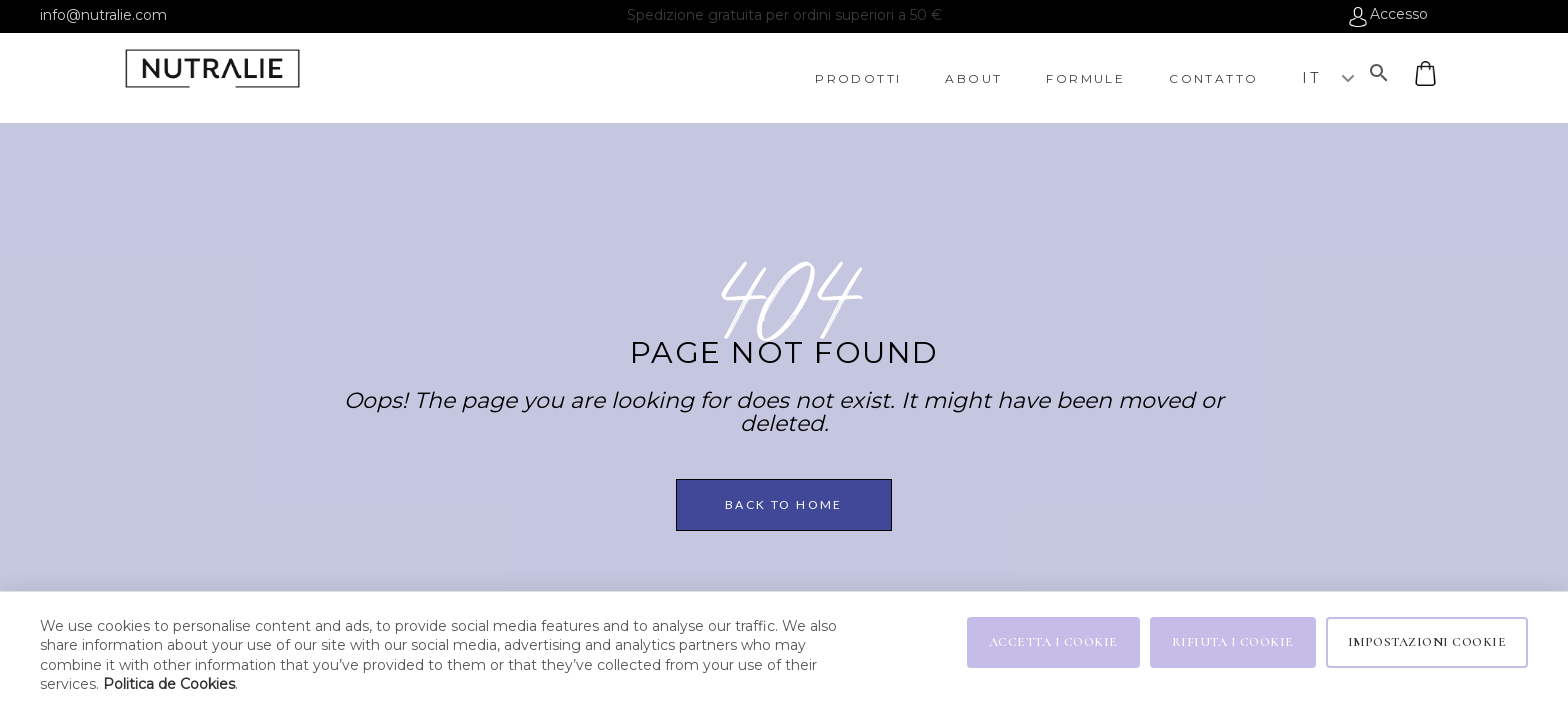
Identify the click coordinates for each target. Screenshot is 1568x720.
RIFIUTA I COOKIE (1233, 642)
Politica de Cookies (169, 684)
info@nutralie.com (103, 15)
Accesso (1399, 15)
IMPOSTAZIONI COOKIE (1427, 642)
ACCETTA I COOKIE (1053, 642)
